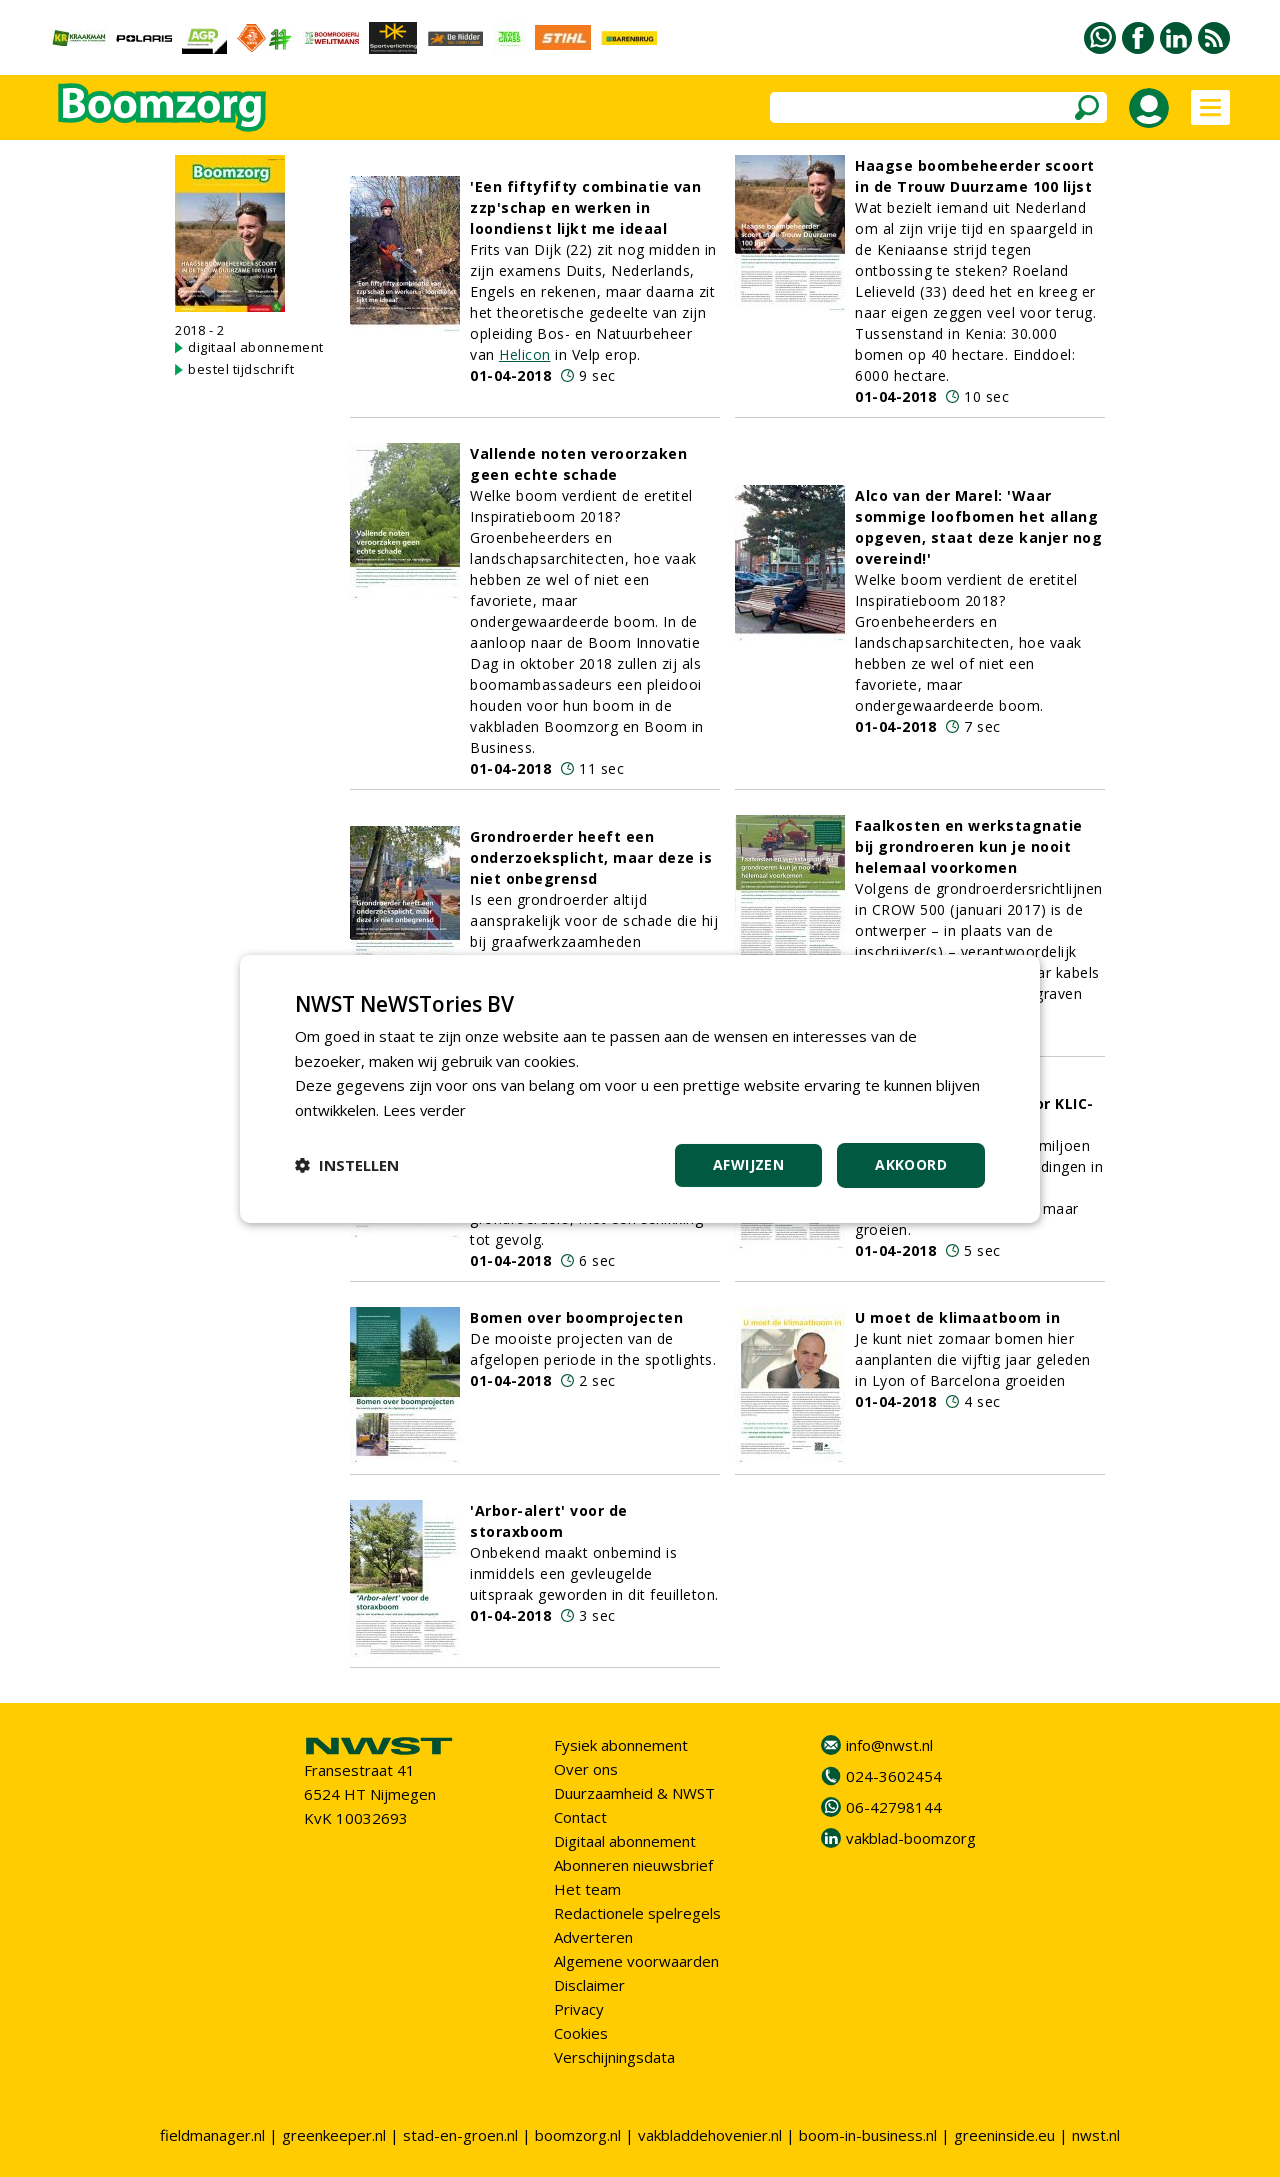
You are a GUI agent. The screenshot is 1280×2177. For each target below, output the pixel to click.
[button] (347, 1165)
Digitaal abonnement (625, 1841)
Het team (587, 1889)
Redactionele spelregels (637, 1913)
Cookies (581, 2033)
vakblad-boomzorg (911, 1838)
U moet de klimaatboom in (957, 1317)
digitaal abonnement (256, 347)
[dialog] (640, 1088)
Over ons (586, 1769)
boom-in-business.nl (868, 2135)
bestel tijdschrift (241, 369)
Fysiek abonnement (621, 1745)
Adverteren (593, 1937)
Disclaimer (589, 1985)
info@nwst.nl (889, 1745)
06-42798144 (894, 1807)
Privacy (579, 2009)
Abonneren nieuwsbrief (633, 1865)
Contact (580, 1817)
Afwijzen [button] (748, 1164)
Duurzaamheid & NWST (634, 1793)
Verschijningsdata (614, 2057)
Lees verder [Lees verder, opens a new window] (425, 1110)
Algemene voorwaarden (636, 1961)
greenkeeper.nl (334, 2135)
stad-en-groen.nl (460, 2135)
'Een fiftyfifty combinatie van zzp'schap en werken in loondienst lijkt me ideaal (585, 207)
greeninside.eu (1004, 2135)
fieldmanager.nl (212, 2135)
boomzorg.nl (578, 2135)
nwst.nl (1096, 2135)
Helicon (525, 354)
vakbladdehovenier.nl (710, 2135)
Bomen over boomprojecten (576, 1317)
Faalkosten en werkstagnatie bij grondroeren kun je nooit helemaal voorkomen (969, 846)
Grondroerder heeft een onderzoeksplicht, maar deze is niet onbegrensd (591, 857)
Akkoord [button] (911, 1164)
